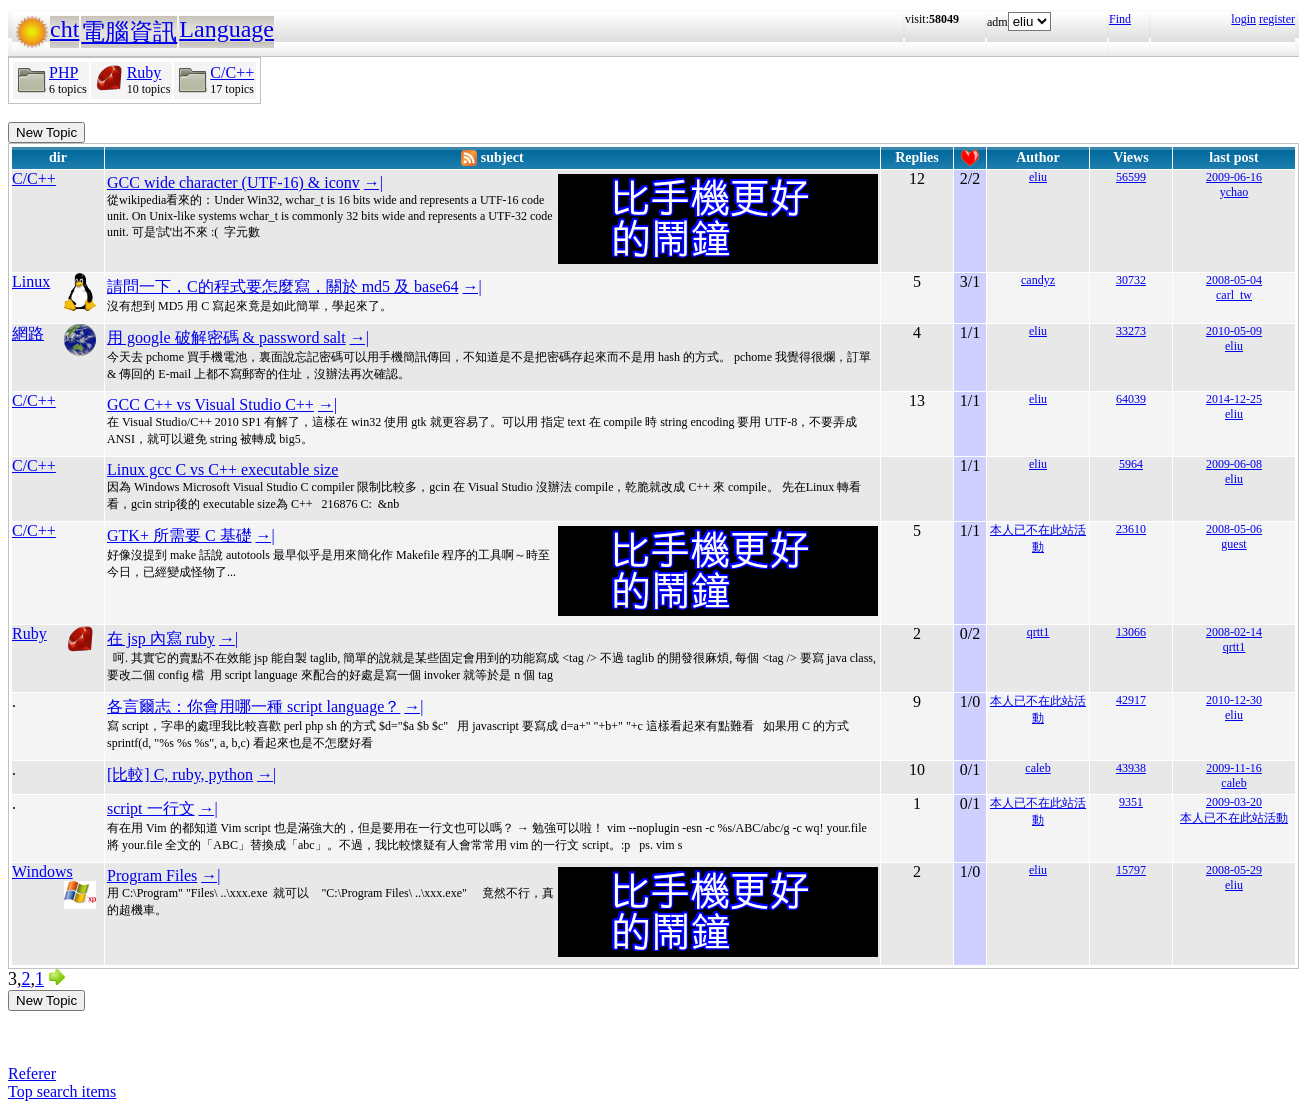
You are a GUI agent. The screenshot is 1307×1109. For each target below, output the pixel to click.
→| (373, 182)
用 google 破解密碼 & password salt (226, 337)
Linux (31, 281)
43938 (1131, 768)
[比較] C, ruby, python (180, 774)
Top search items (62, 1091)
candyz (1038, 280)
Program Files (152, 875)
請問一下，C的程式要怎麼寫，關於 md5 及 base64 (283, 286)
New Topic (46, 132)
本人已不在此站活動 (1234, 818)
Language (226, 29)
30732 (1131, 280)
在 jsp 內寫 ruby (161, 638)
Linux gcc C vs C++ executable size (222, 469)
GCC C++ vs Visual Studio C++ (210, 404)
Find (1120, 19)
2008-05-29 (1234, 870)
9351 (1131, 802)
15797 (1131, 870)
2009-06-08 (1234, 464)
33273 (1131, 331)
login (1243, 19)
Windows (42, 871)
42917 (1131, 700)
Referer (32, 1073)
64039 (1131, 399)
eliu (1038, 177)
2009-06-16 (1234, 177)
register (1277, 19)
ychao (1234, 192)
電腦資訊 (129, 32)
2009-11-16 (1234, 768)
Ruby (144, 72)
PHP (63, 72)
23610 (1131, 529)
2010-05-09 (1234, 331)
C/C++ (232, 72)
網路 (28, 333)
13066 (1131, 632)
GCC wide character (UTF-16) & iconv (233, 182)
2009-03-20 (1234, 802)
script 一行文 (151, 808)
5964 (1131, 464)
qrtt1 (1038, 632)
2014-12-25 (1234, 399)
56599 (1131, 177)
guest (1233, 544)
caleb (1037, 768)
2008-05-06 (1234, 529)
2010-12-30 (1234, 700)
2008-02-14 (1234, 632)
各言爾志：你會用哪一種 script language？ (253, 706)
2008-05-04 (1234, 280)
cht (64, 29)
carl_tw (1234, 295)
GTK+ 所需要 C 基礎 (179, 535)
